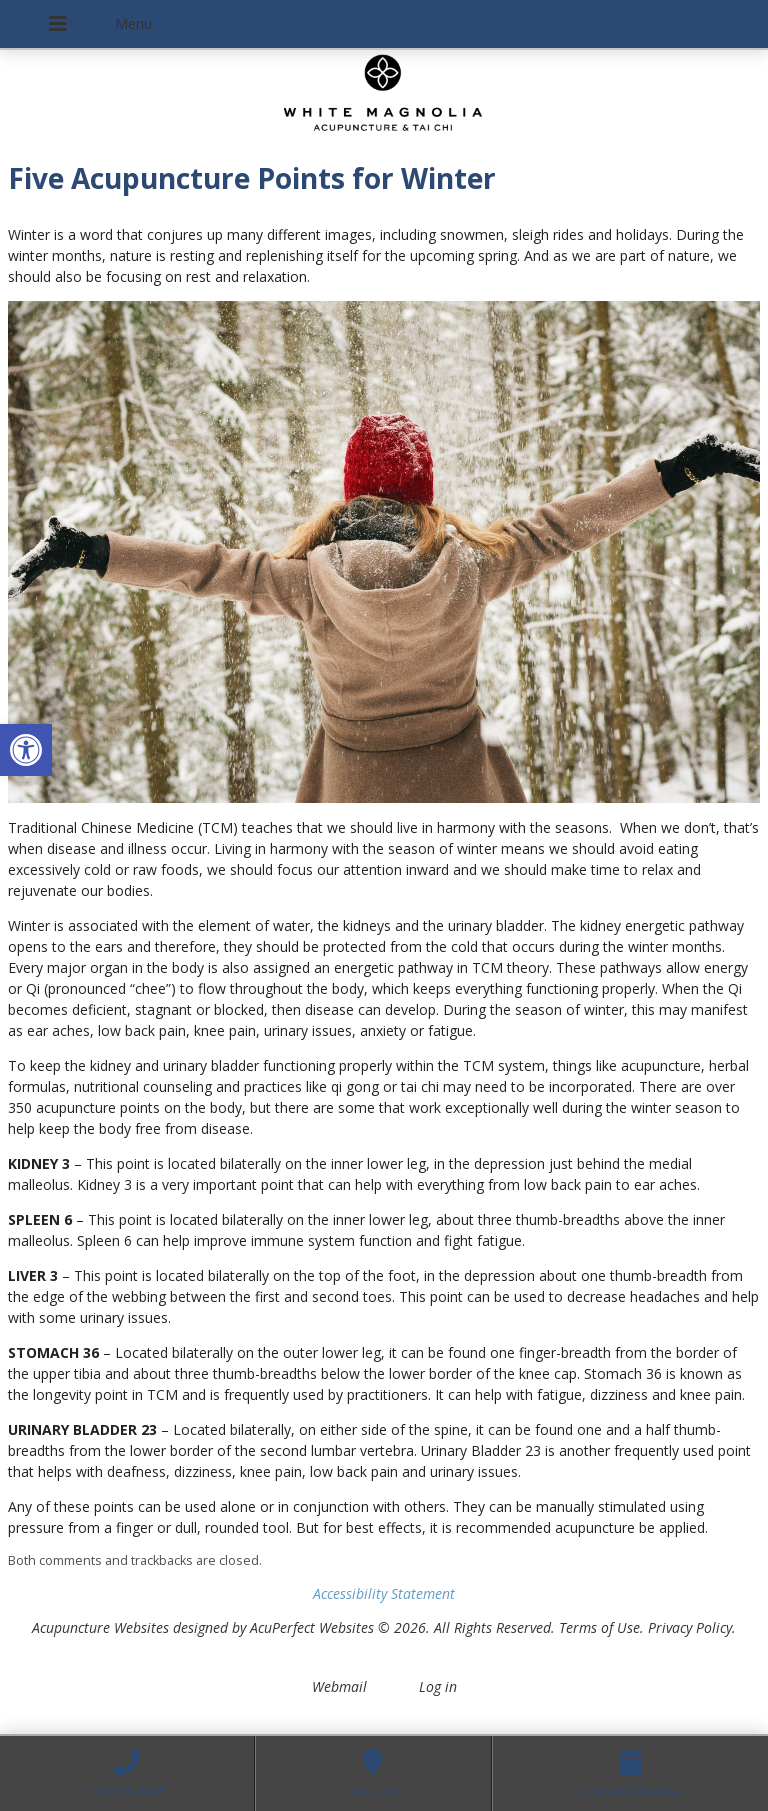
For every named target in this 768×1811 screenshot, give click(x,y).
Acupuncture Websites (100, 1627)
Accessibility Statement (384, 1593)
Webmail (339, 1686)
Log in (438, 1686)
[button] (26, 750)
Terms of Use (599, 1627)
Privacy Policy (690, 1627)
